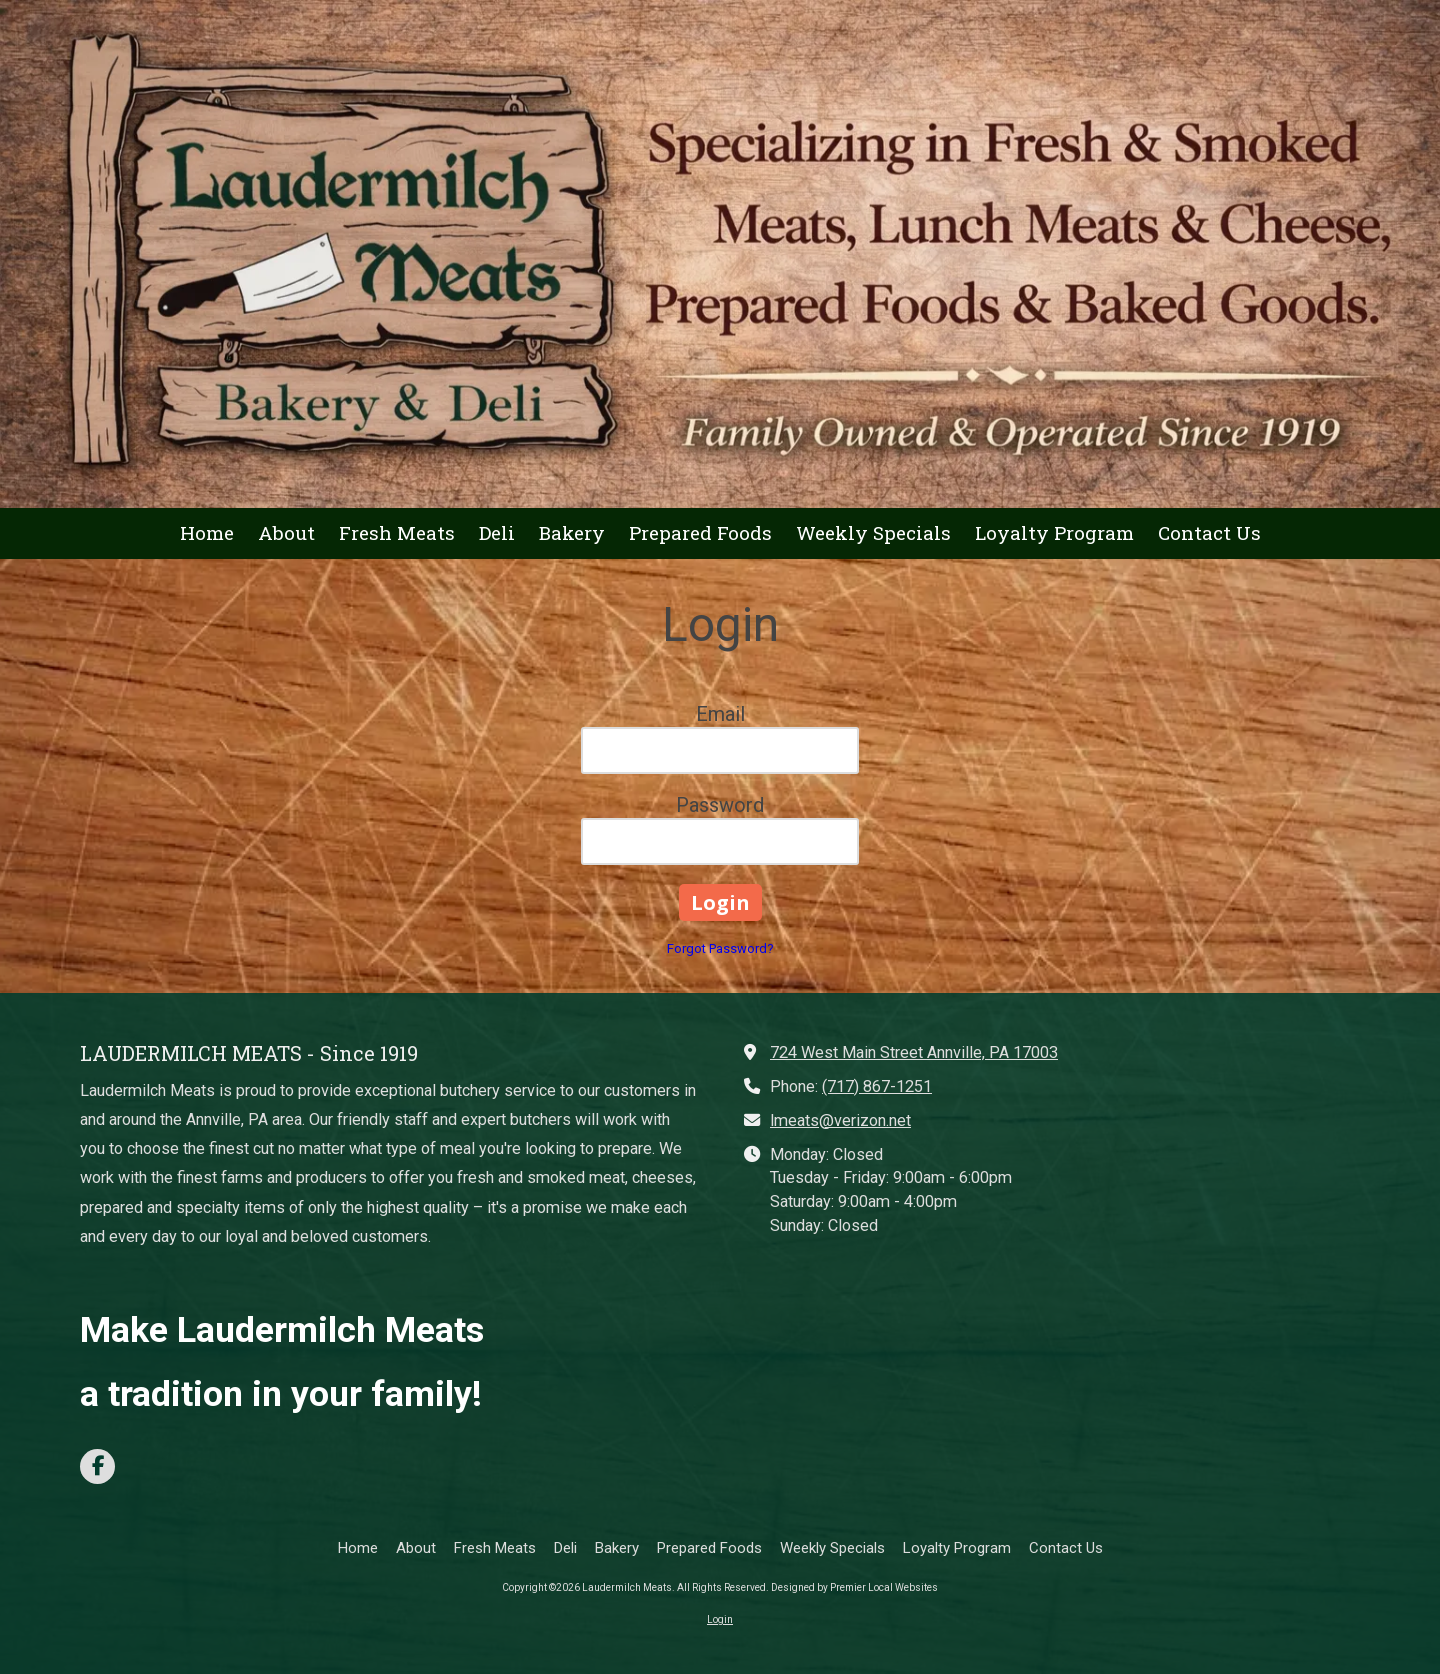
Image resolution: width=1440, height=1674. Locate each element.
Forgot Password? (720, 948)
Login (720, 1619)
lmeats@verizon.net (840, 1120)
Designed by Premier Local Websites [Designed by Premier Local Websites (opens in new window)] (854, 1587)
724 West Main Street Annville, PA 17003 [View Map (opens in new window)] (914, 1052)
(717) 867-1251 (877, 1086)
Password (720, 805)
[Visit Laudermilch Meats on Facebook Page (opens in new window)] (97, 1466)
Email (720, 714)
